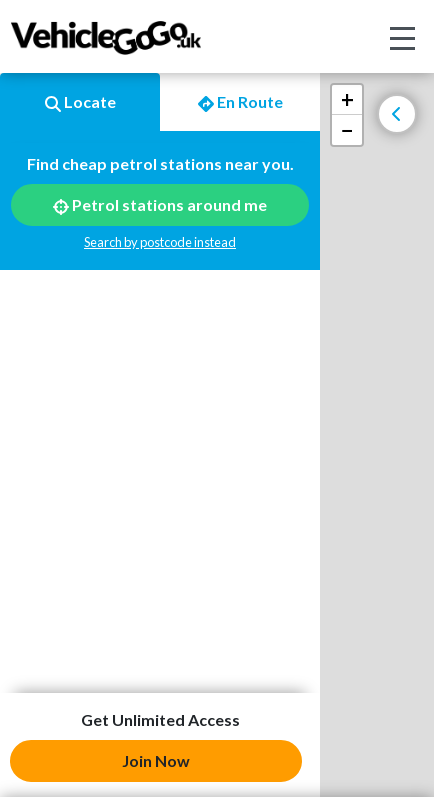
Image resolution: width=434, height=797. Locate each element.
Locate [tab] (80, 102)
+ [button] (347, 99)
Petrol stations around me (160, 205)
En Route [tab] (240, 102)
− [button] (347, 129)
